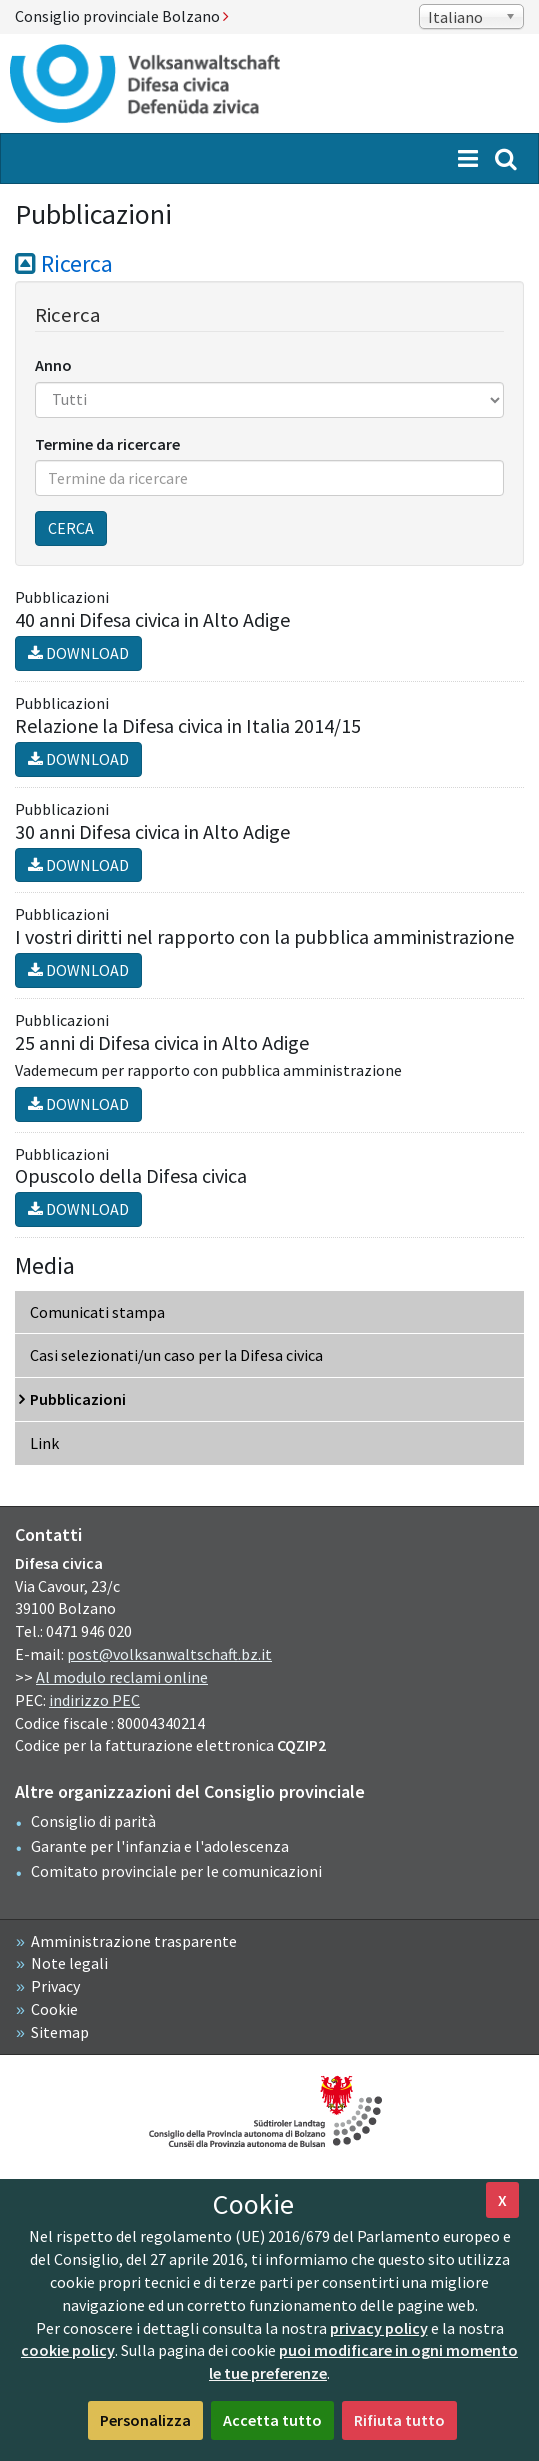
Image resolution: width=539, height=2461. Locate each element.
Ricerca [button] (64, 263)
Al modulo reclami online (122, 1677)
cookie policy (68, 2350)
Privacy (55, 1986)
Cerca (71, 528)
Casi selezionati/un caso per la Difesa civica (176, 1355)
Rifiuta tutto (399, 2420)
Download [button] (78, 653)
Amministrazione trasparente (134, 1941)
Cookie (54, 2009)
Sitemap (60, 2032)
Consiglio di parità (93, 1821)
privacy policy (379, 2328)
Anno (53, 365)
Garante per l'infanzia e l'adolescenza (160, 1846)
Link (44, 1443)
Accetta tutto (272, 2420)
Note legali (69, 1963)
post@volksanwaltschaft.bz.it (169, 1654)
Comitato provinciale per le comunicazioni (176, 1871)
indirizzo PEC (94, 1700)
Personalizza (145, 2420)
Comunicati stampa (97, 1312)
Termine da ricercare (107, 444)
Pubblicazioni (78, 1399)
